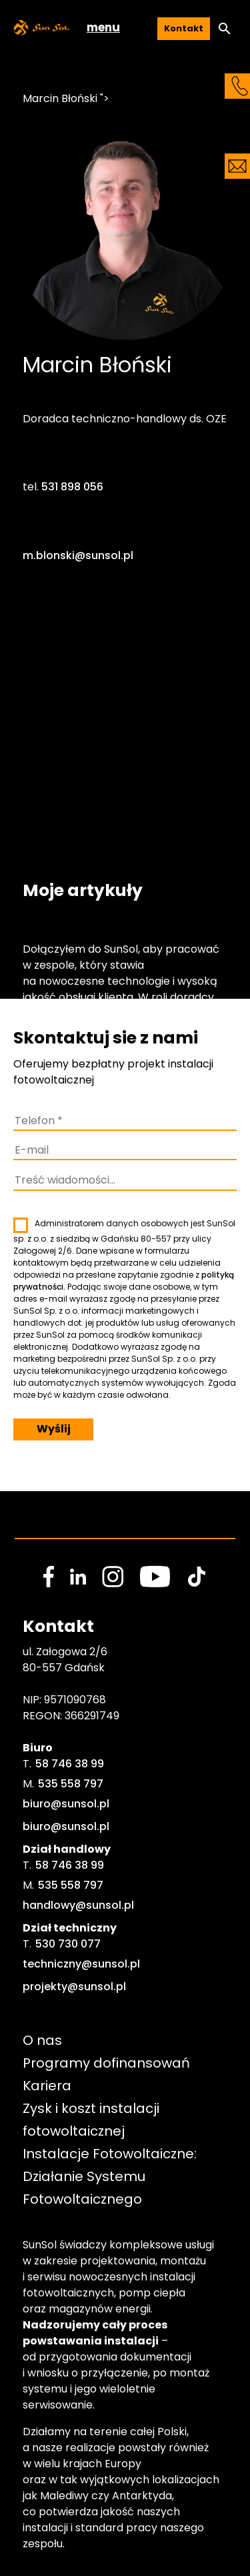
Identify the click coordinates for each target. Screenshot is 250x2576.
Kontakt (183, 28)
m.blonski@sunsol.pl (78, 555)
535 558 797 (70, 1783)
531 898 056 (72, 486)
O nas (42, 2040)
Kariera (47, 2085)
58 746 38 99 (69, 1763)
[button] (225, 28)
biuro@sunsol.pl (66, 1803)
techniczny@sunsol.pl (81, 1964)
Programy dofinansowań (106, 2063)
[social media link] (48, 1576)
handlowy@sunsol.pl (78, 1905)
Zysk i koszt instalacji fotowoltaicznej (93, 2119)
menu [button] (103, 27)
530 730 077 (68, 1944)
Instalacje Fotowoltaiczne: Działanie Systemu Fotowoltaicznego (111, 2176)
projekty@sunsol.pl (74, 1986)
